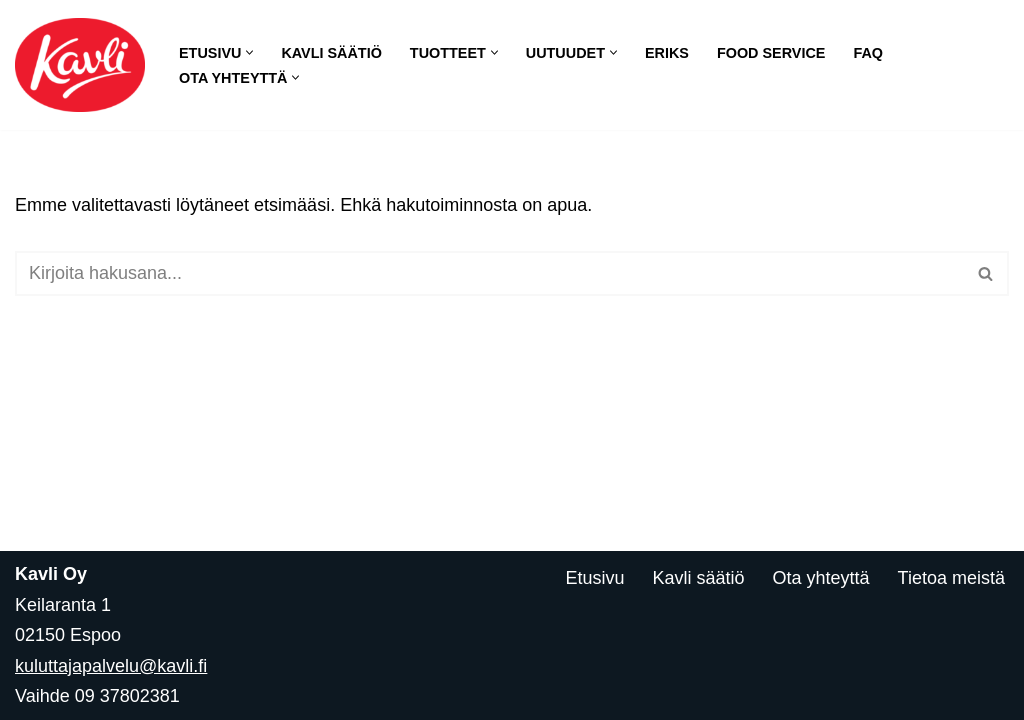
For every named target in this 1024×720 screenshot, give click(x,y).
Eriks (667, 53)
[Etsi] (489, 273)
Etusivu (594, 578)
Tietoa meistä (951, 578)
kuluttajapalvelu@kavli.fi (111, 666)
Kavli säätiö (331, 53)
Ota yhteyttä (821, 578)
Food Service (771, 53)
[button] (249, 52)
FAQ (868, 53)
